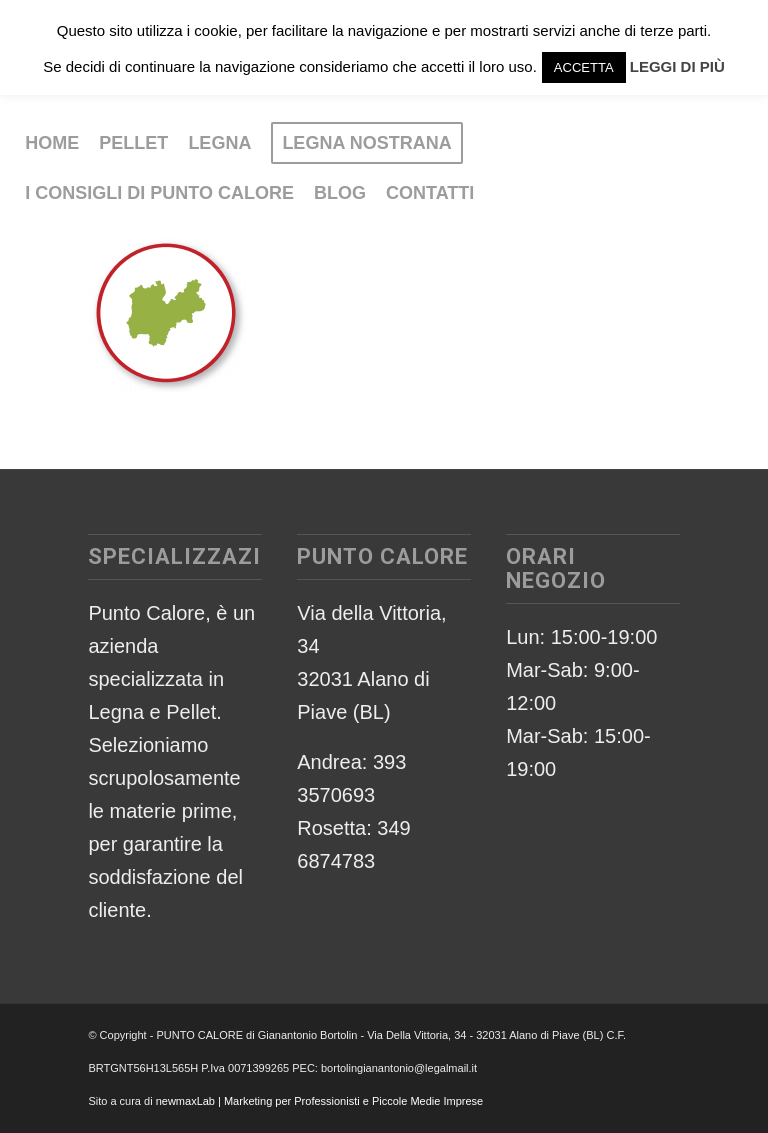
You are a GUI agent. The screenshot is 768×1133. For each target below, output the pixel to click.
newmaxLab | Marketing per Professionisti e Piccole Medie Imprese (320, 1101)
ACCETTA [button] (584, 67)
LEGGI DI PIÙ (677, 66)
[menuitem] (52, 143)
